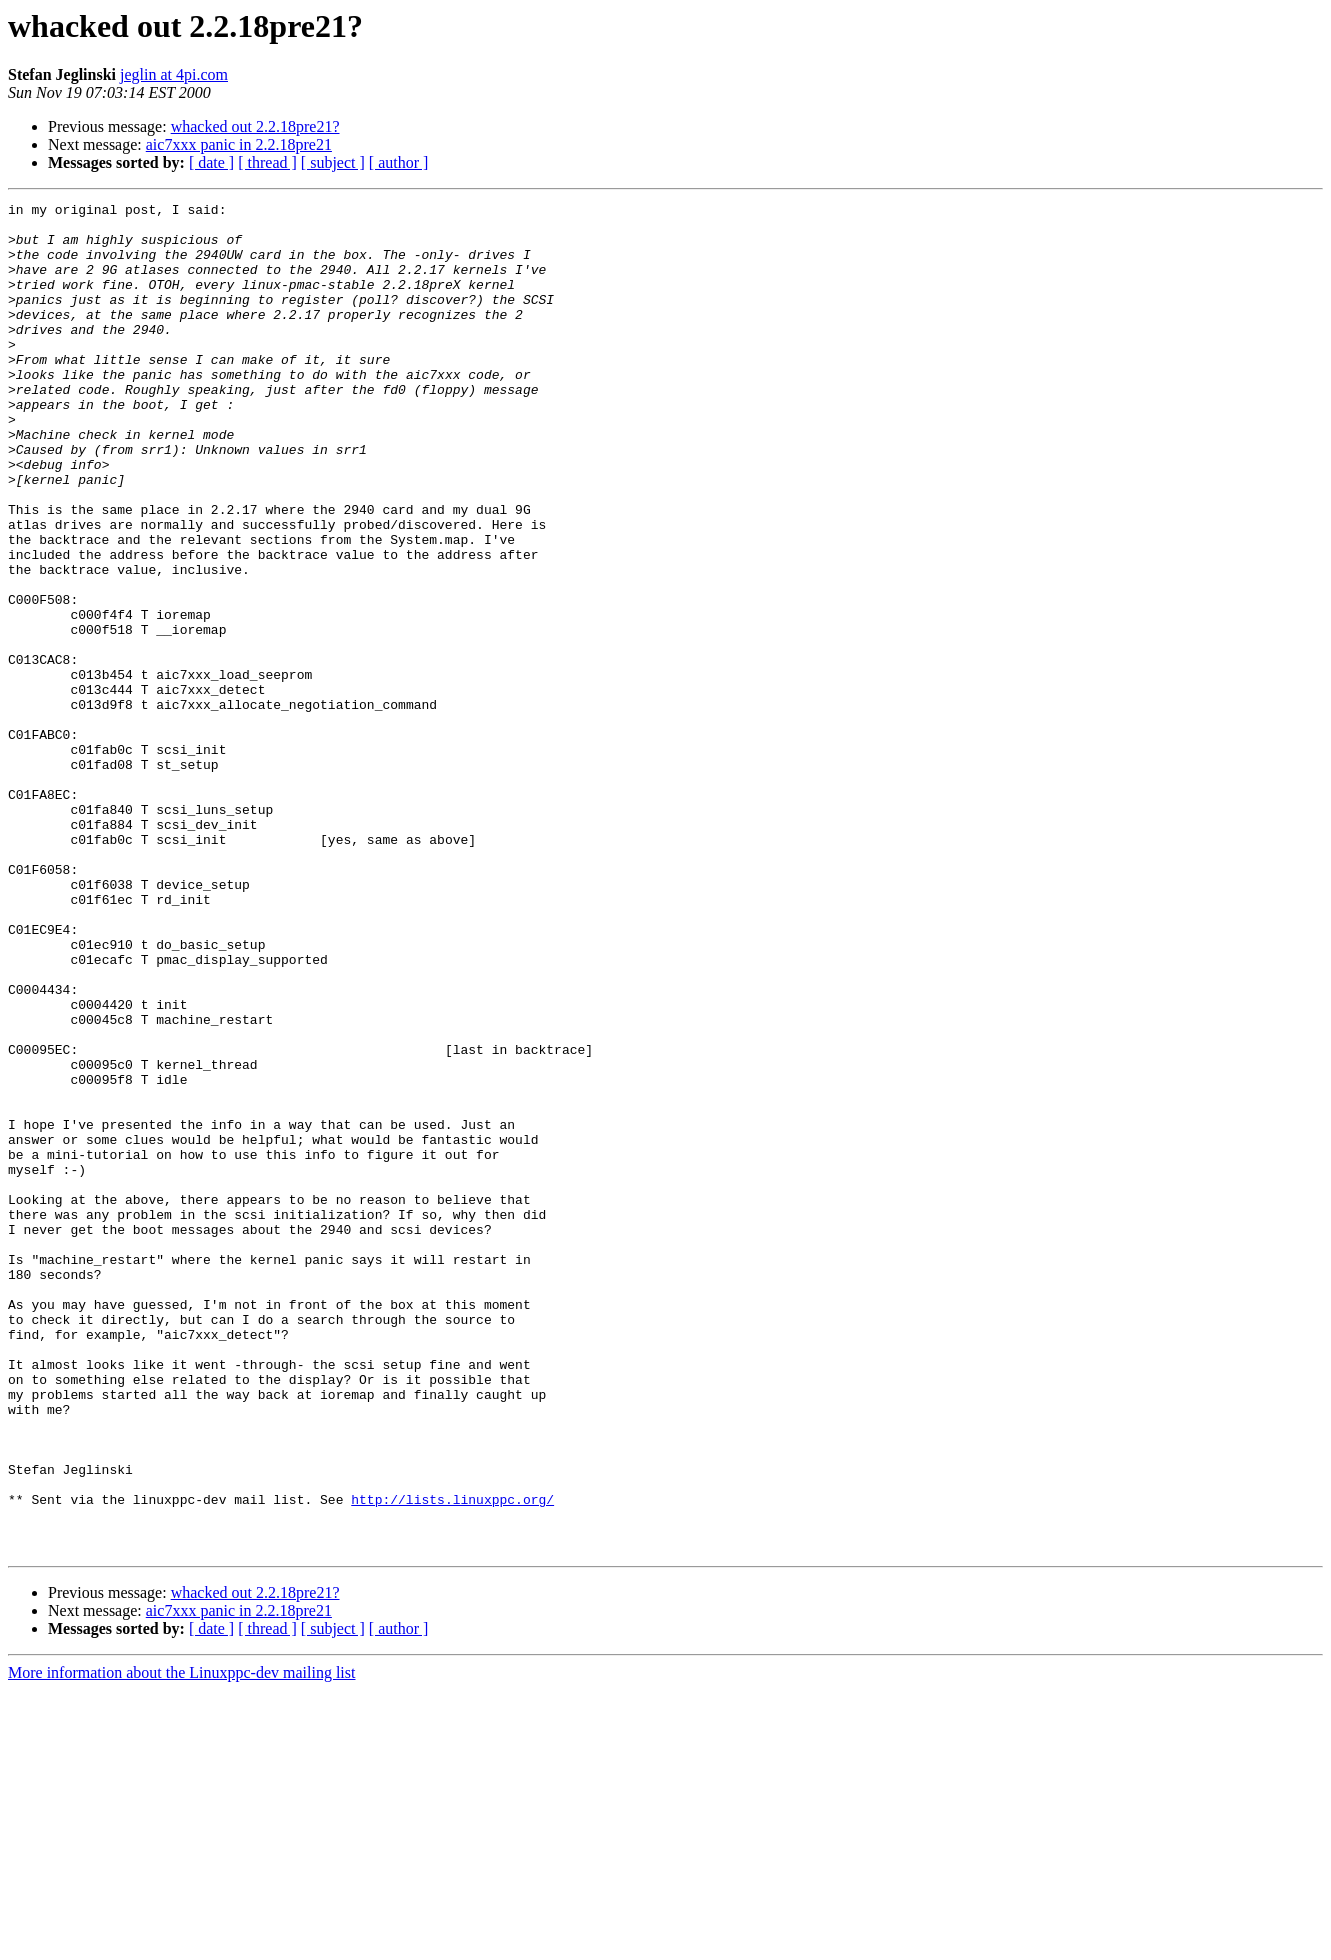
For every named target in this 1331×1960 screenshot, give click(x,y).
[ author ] (399, 162)
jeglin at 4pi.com (174, 74)
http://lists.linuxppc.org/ (452, 1760)
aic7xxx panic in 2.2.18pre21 (239, 144)
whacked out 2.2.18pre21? (255, 126)
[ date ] (211, 162)
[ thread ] (267, 162)
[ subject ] (333, 162)
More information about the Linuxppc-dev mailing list (181, 1942)
